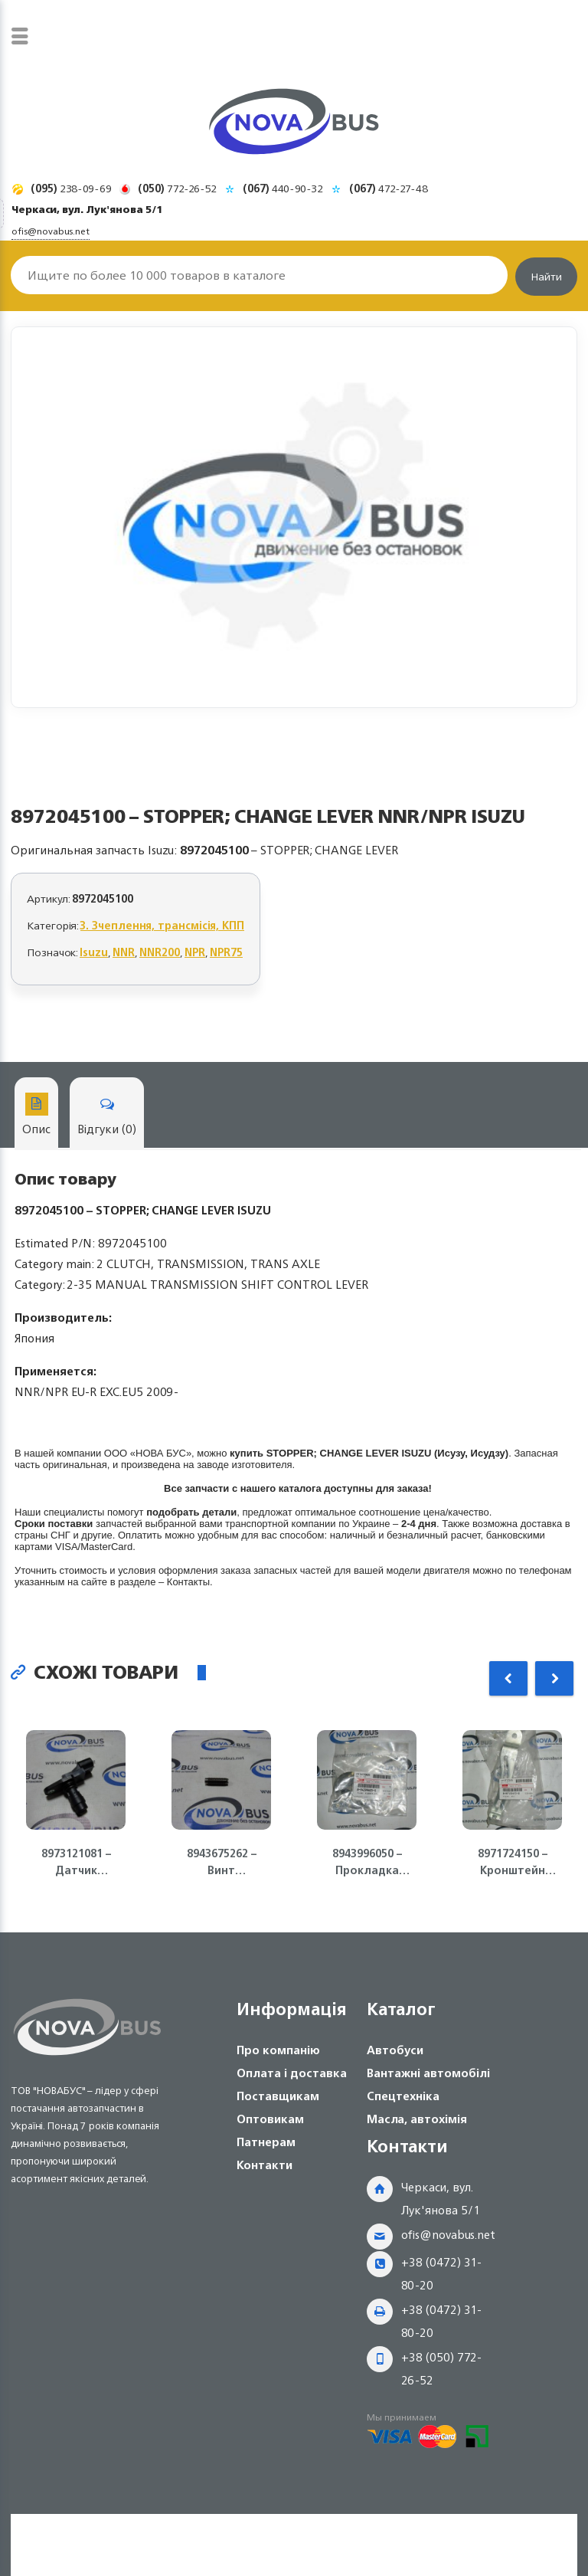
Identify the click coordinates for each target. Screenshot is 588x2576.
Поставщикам (278, 2096)
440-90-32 (283, 188)
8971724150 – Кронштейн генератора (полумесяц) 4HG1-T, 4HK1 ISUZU (512, 1862)
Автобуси (395, 2050)
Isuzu (94, 952)
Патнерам (266, 2142)
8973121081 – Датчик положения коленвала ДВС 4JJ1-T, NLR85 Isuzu (75, 1862)
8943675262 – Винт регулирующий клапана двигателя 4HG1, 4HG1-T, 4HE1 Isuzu (222, 1862)
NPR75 (226, 952)
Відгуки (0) (106, 1116)
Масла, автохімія (417, 2119)
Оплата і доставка (292, 2073)
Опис (36, 1116)
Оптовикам (270, 2119)
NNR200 (159, 952)
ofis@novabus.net (448, 2234)
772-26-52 (177, 188)
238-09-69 (71, 188)
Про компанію (278, 2050)
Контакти (264, 2165)
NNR (124, 952)
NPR (195, 952)
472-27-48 (388, 188)
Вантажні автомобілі (428, 2073)
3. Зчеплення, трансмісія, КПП (162, 925)
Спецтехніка (403, 2096)
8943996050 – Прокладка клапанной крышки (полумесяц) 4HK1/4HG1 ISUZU (366, 1862)
